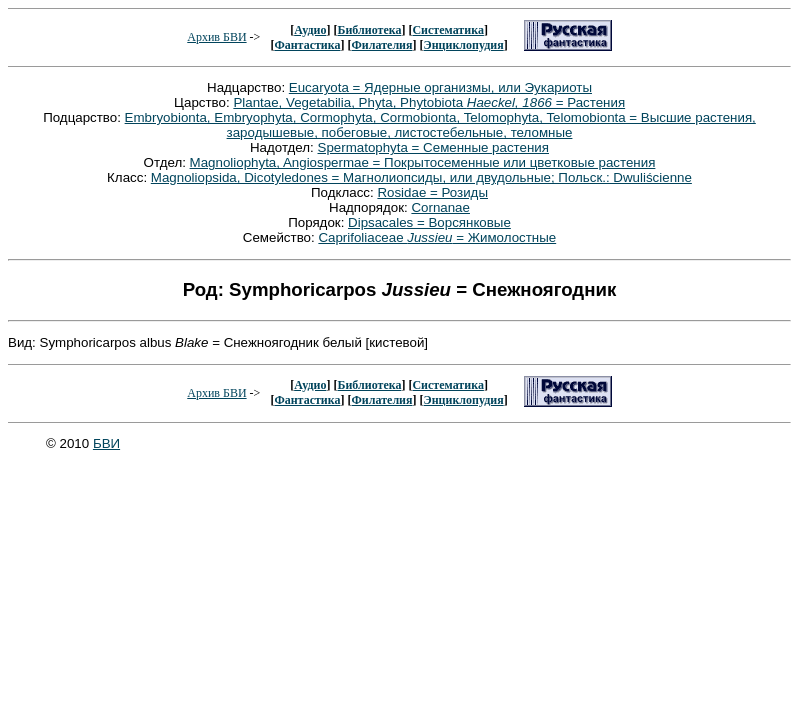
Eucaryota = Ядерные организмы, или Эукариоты (440, 87)
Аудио (310, 30)
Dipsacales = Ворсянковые (429, 222)
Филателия (382, 45)
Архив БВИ (216, 37)
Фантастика (307, 45)
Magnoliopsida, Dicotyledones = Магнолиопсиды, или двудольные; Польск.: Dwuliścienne (421, 177)
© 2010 (69, 443)
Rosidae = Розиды (432, 192)
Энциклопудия (464, 45)
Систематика (447, 30)
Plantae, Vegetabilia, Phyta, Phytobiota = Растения (429, 102)
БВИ (106, 443)
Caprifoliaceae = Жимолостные (437, 237)
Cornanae (440, 207)
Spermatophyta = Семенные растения (434, 147)
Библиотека (369, 30)
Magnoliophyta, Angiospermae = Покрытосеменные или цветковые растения (423, 162)
